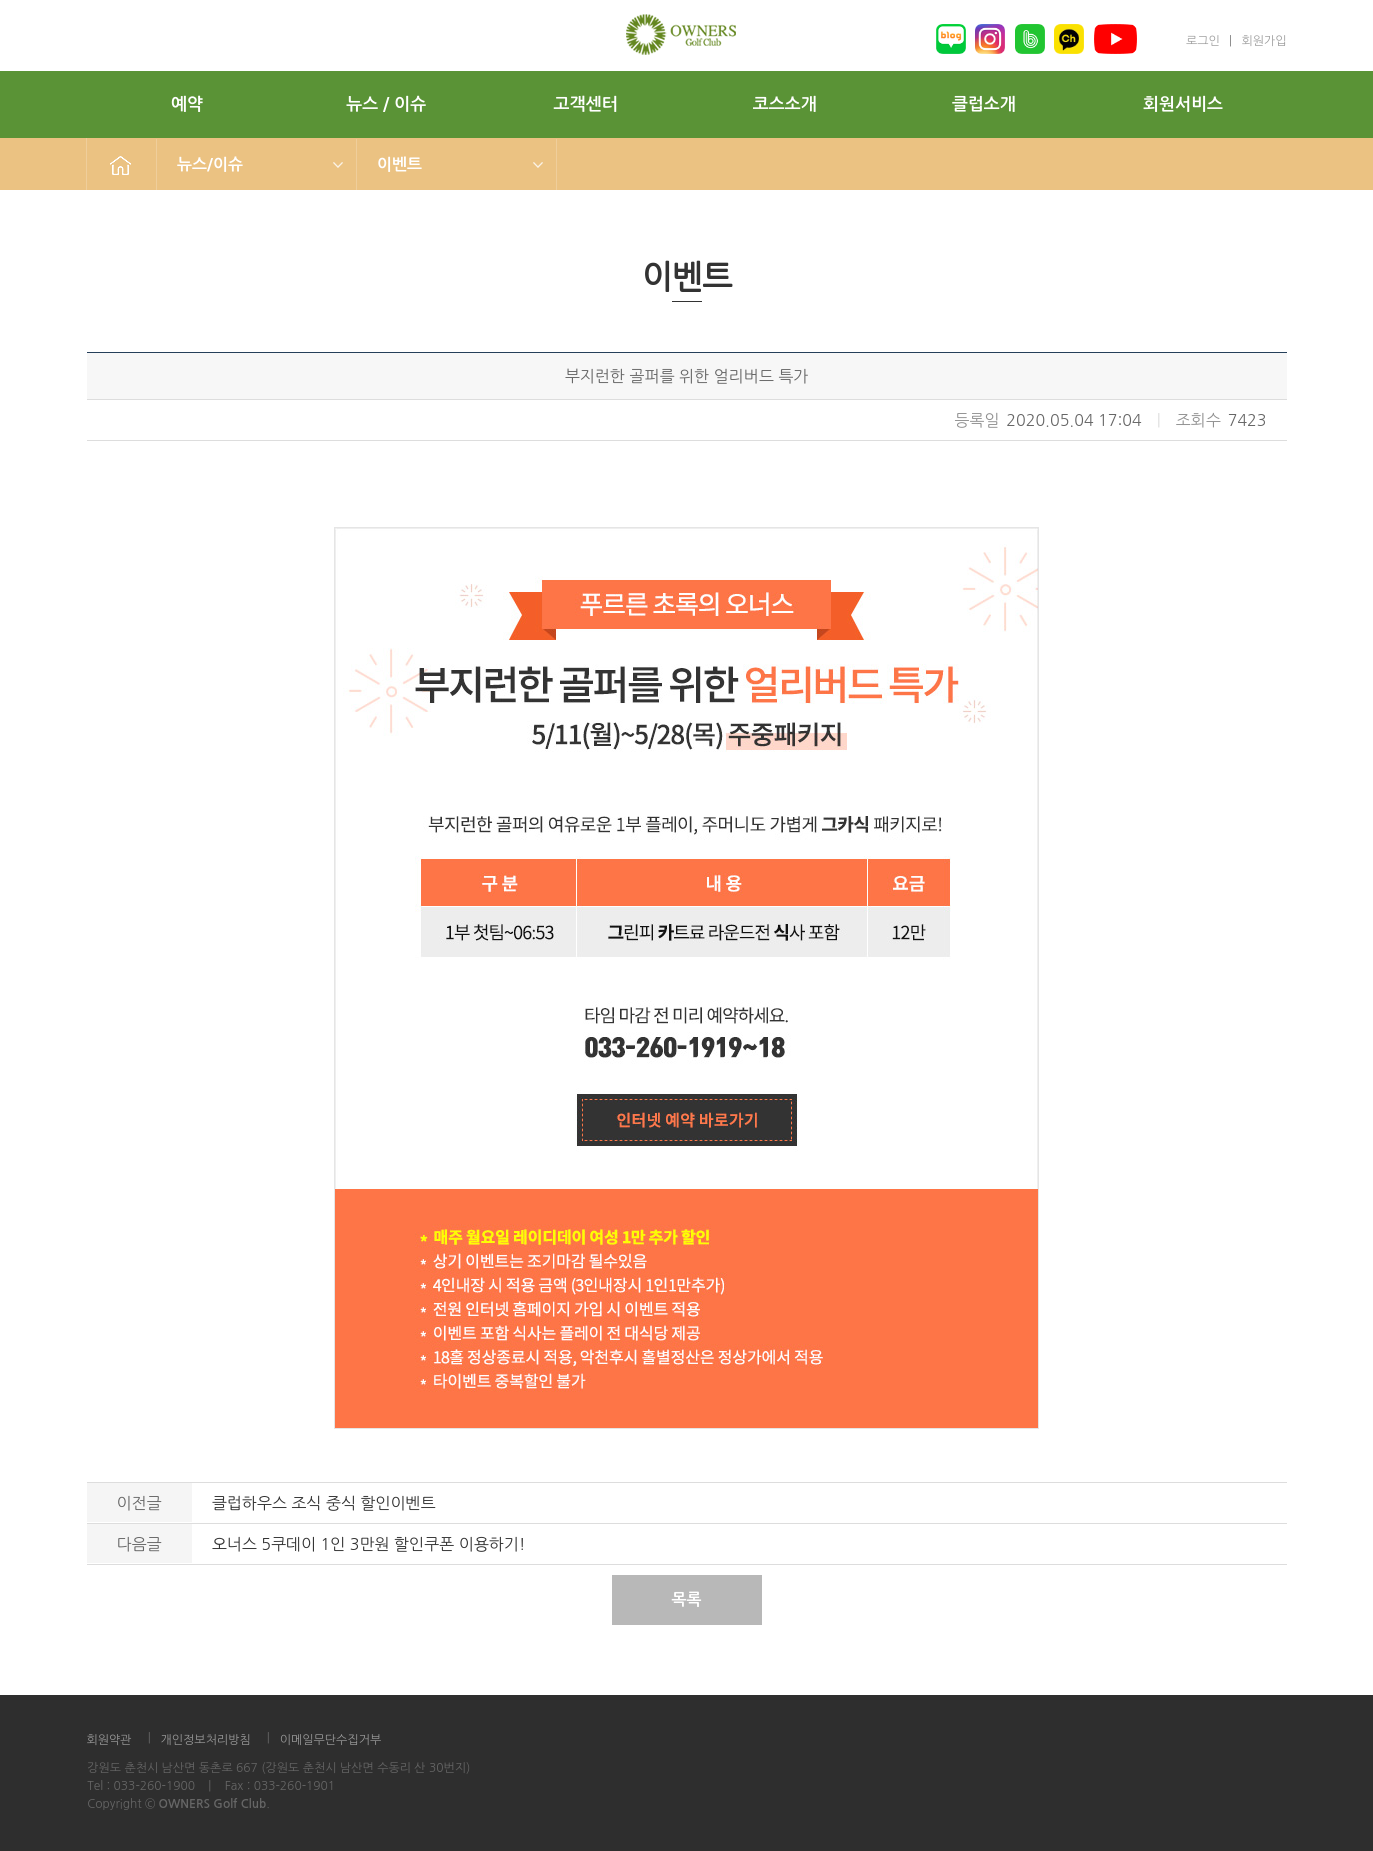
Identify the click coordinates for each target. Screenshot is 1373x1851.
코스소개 (785, 104)
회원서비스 (1183, 104)
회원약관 (109, 1740)
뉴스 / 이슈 (386, 104)
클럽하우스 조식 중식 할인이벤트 (324, 1503)
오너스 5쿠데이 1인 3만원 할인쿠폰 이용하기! (369, 1544)
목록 (686, 1599)
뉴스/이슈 (210, 164)
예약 (187, 104)
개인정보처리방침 (206, 1740)
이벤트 (399, 164)
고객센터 (586, 104)
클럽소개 (984, 104)
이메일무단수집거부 (331, 1740)
